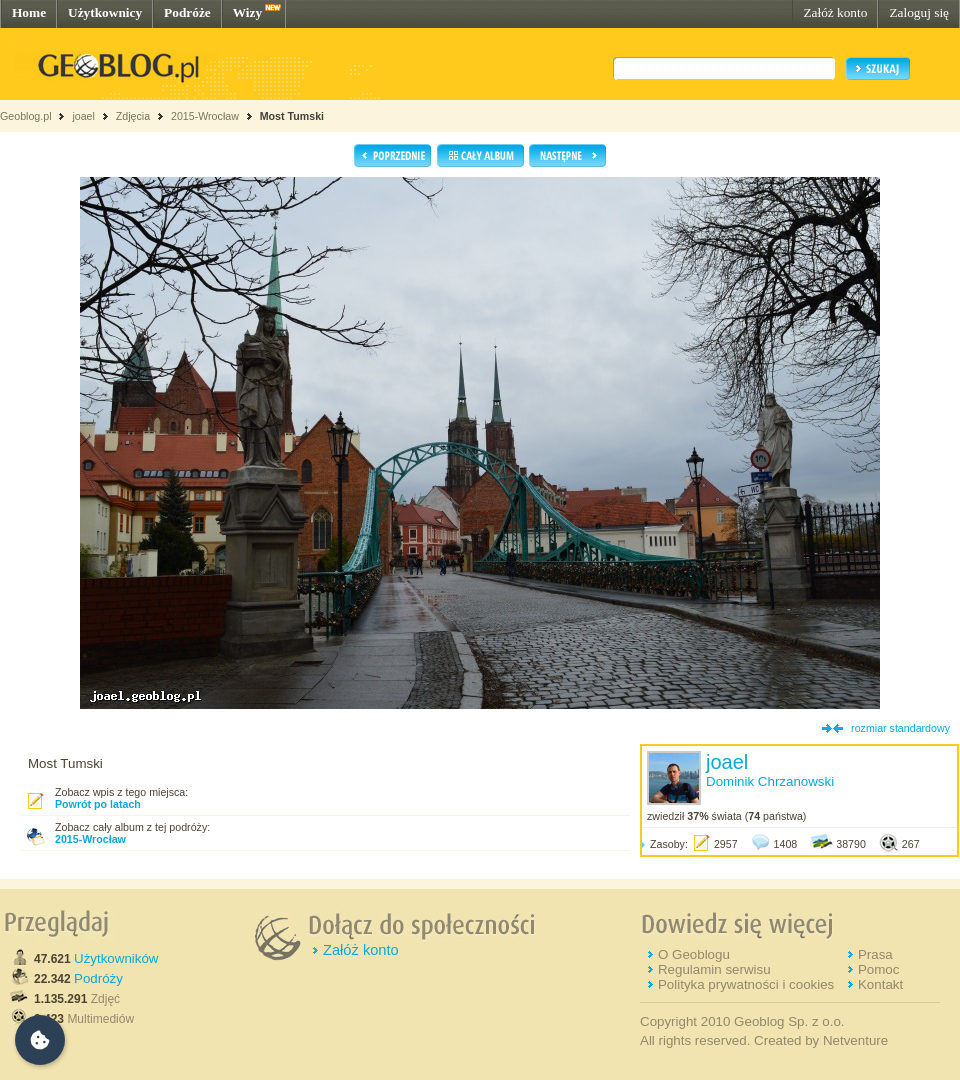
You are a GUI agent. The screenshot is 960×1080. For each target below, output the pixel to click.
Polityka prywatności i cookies (746, 984)
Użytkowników (116, 958)
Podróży (98, 978)
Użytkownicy (105, 12)
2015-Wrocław (205, 116)
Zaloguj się (919, 12)
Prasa (875, 954)
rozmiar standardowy (900, 728)
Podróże (187, 12)
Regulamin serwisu (714, 969)
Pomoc (878, 969)
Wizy (247, 12)
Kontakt (880, 984)
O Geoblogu (694, 954)
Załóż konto (835, 12)
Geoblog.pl (26, 116)
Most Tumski (292, 116)
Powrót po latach (98, 804)
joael (83, 116)
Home (29, 12)
